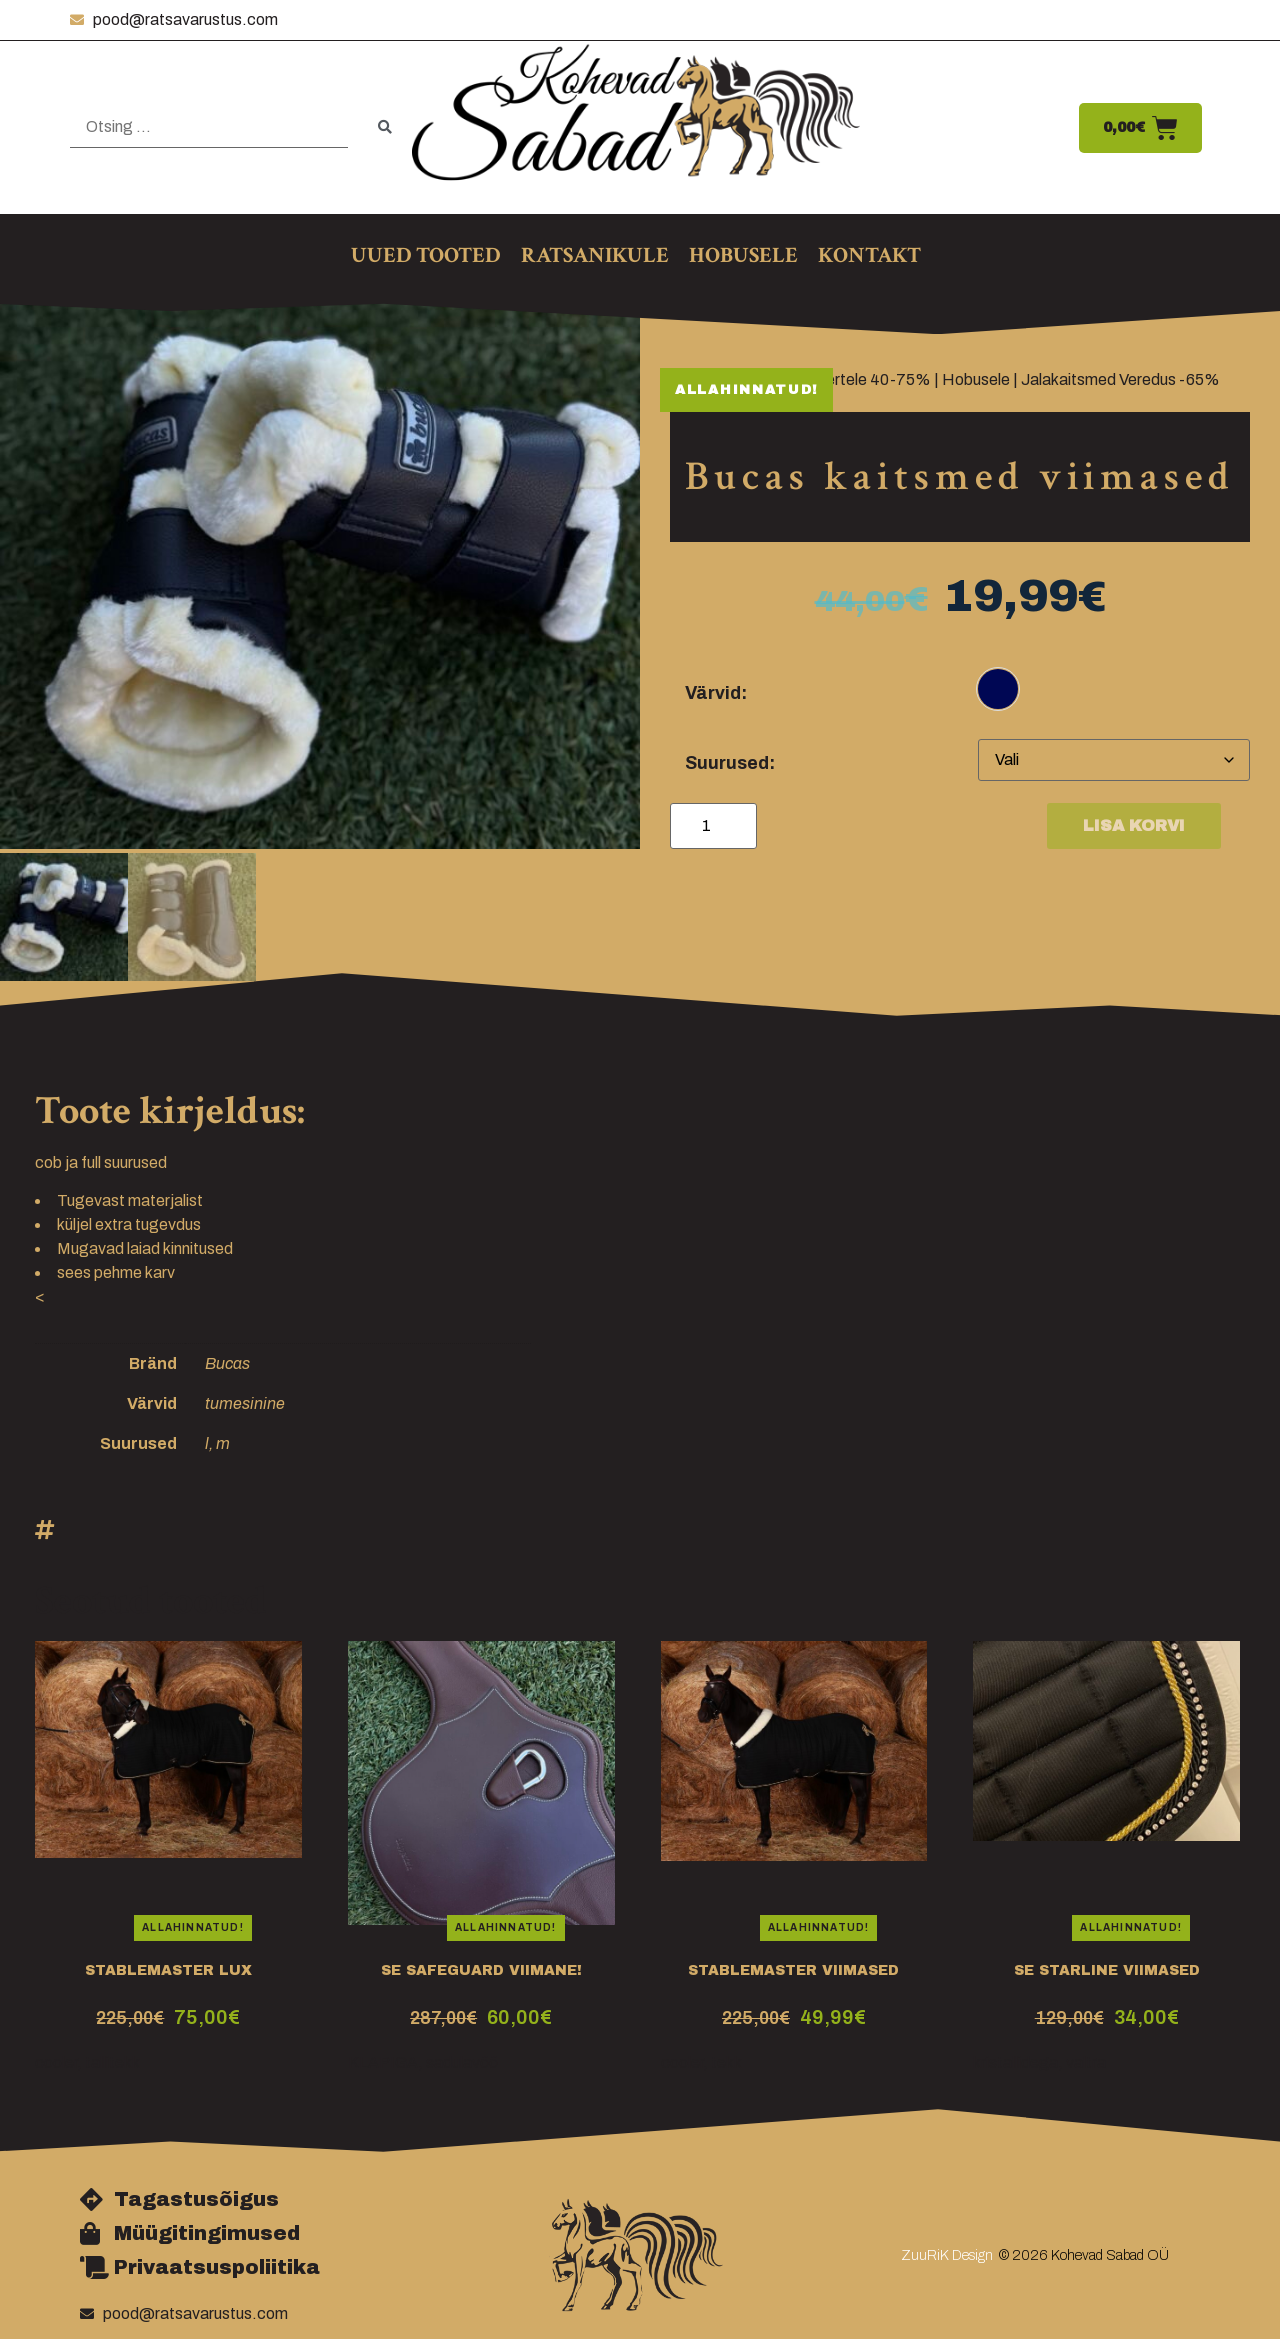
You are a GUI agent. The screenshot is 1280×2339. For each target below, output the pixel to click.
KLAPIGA (383, 2059)
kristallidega (1015, 2059)
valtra (1086, 2059)
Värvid (713, 693)
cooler (56, 2059)
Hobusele (976, 379)
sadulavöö (462, 2059)
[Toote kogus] (713, 826)
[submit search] (385, 127)
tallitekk (112, 2059)
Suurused (727, 763)
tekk (726, 2059)
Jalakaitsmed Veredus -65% (1120, 379)
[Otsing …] (209, 127)
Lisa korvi (1134, 825)
